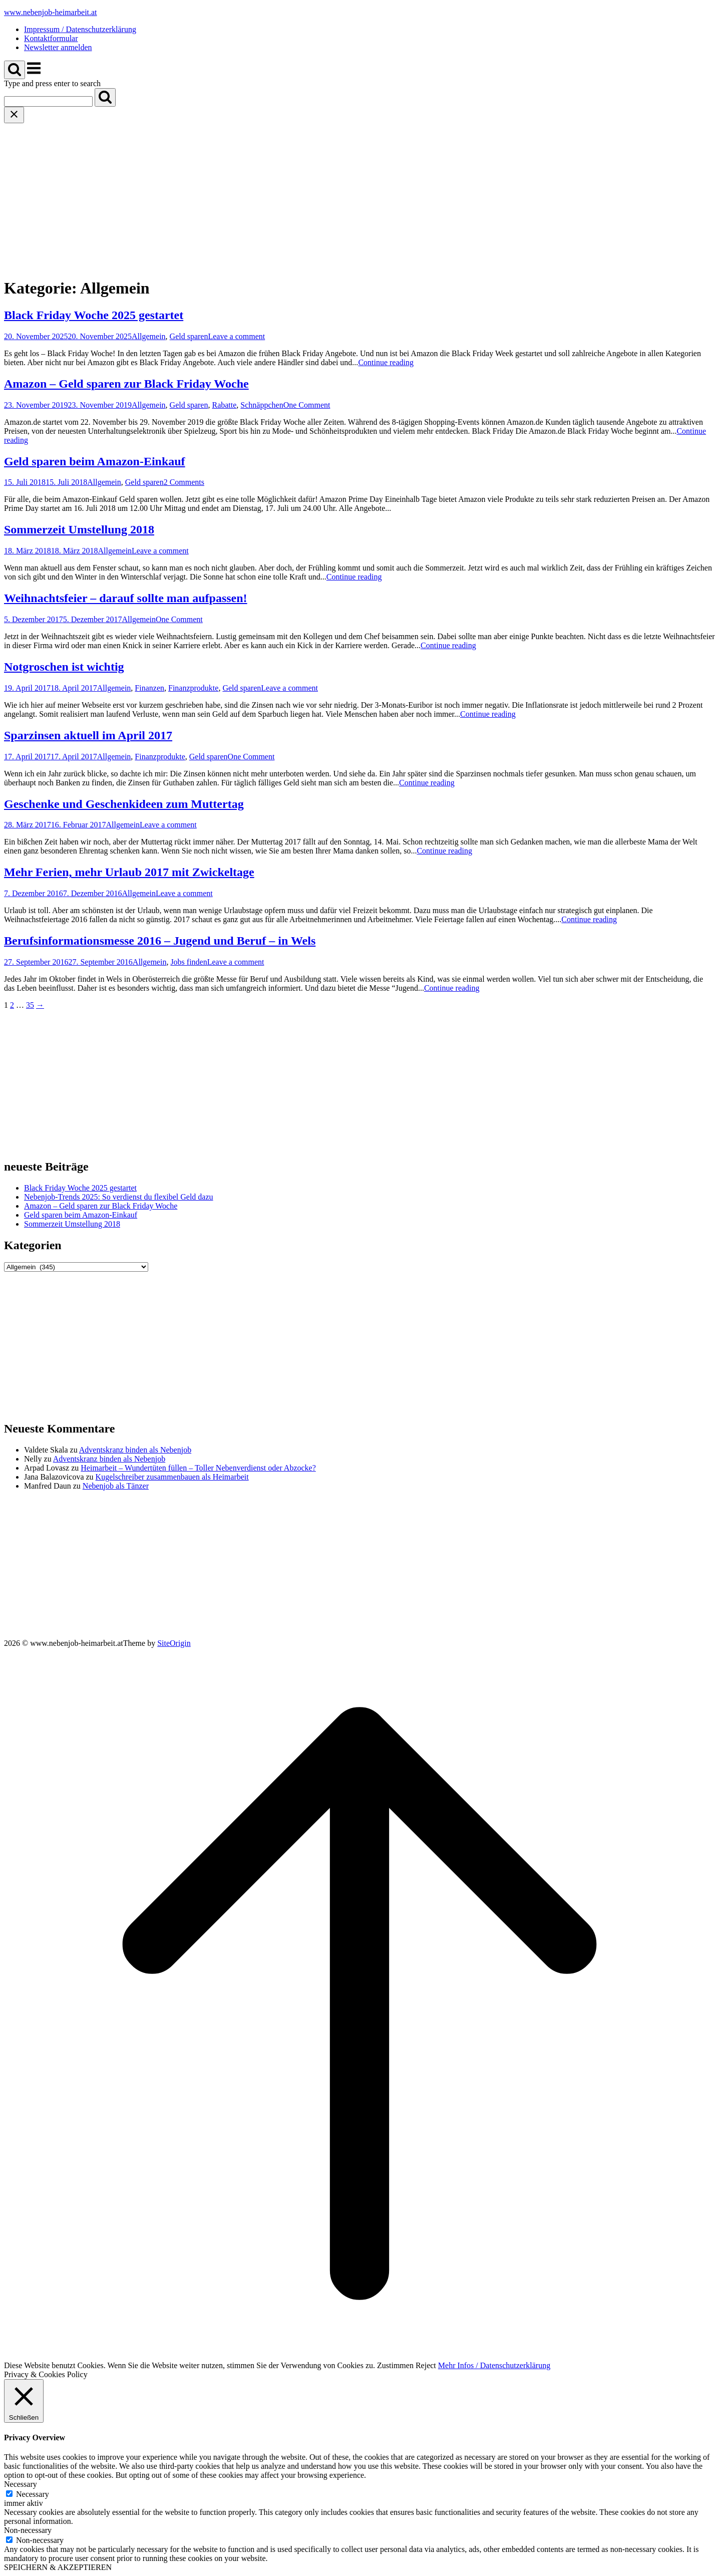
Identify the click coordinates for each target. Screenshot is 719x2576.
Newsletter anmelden (58, 47)
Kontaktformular (51, 38)
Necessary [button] (20, 2484)
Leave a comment (236, 336)
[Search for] (48, 101)
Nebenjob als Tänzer (116, 1486)
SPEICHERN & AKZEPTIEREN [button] (58, 2567)
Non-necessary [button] (28, 2530)
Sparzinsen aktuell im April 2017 (88, 735)
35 (30, 1005)
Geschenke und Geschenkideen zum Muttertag (124, 803)
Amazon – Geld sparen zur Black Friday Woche (126, 383)
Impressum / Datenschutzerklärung (80, 29)
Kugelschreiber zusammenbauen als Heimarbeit (172, 1477)
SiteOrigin (174, 1643)
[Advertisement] (359, 198)
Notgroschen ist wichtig (64, 666)
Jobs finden (188, 962)
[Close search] (14, 115)
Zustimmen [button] (395, 2365)
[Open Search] (14, 70)
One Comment (306, 405)
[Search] (105, 97)
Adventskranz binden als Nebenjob (135, 1450)
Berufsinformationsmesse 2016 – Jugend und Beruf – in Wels (159, 940)
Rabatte (224, 405)
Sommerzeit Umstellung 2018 (79, 529)
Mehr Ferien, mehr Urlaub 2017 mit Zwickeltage (129, 872)
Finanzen (149, 688)
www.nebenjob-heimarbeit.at (50, 12)
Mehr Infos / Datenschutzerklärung (494, 2365)
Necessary (32, 2494)
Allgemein (149, 336)
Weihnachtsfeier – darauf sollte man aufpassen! (125, 598)
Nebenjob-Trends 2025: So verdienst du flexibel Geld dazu (118, 1197)
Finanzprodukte (193, 688)
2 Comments (184, 482)
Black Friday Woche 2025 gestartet (93, 315)
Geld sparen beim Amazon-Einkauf (94, 461)
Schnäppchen (261, 405)
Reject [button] (426, 2365)
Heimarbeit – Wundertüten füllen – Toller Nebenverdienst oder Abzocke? (198, 1468)
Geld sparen (189, 336)
